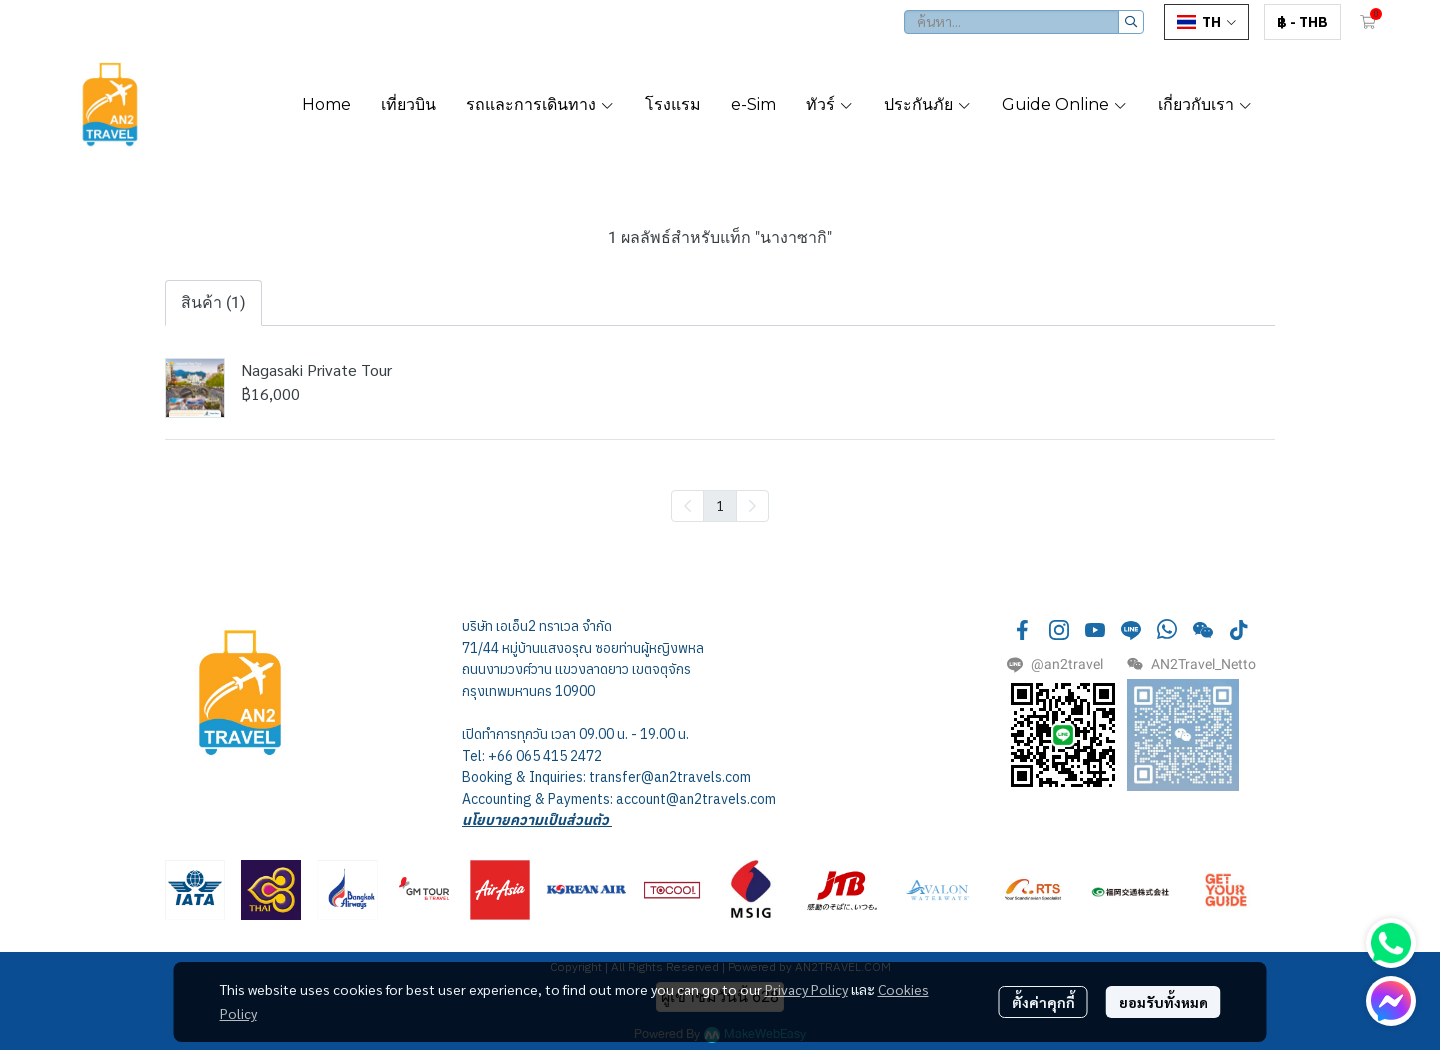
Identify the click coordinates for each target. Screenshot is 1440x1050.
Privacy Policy (806, 989)
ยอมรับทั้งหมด (1163, 1002)
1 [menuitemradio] (720, 505)
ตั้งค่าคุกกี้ (1043, 1002)
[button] (1024, 22)
